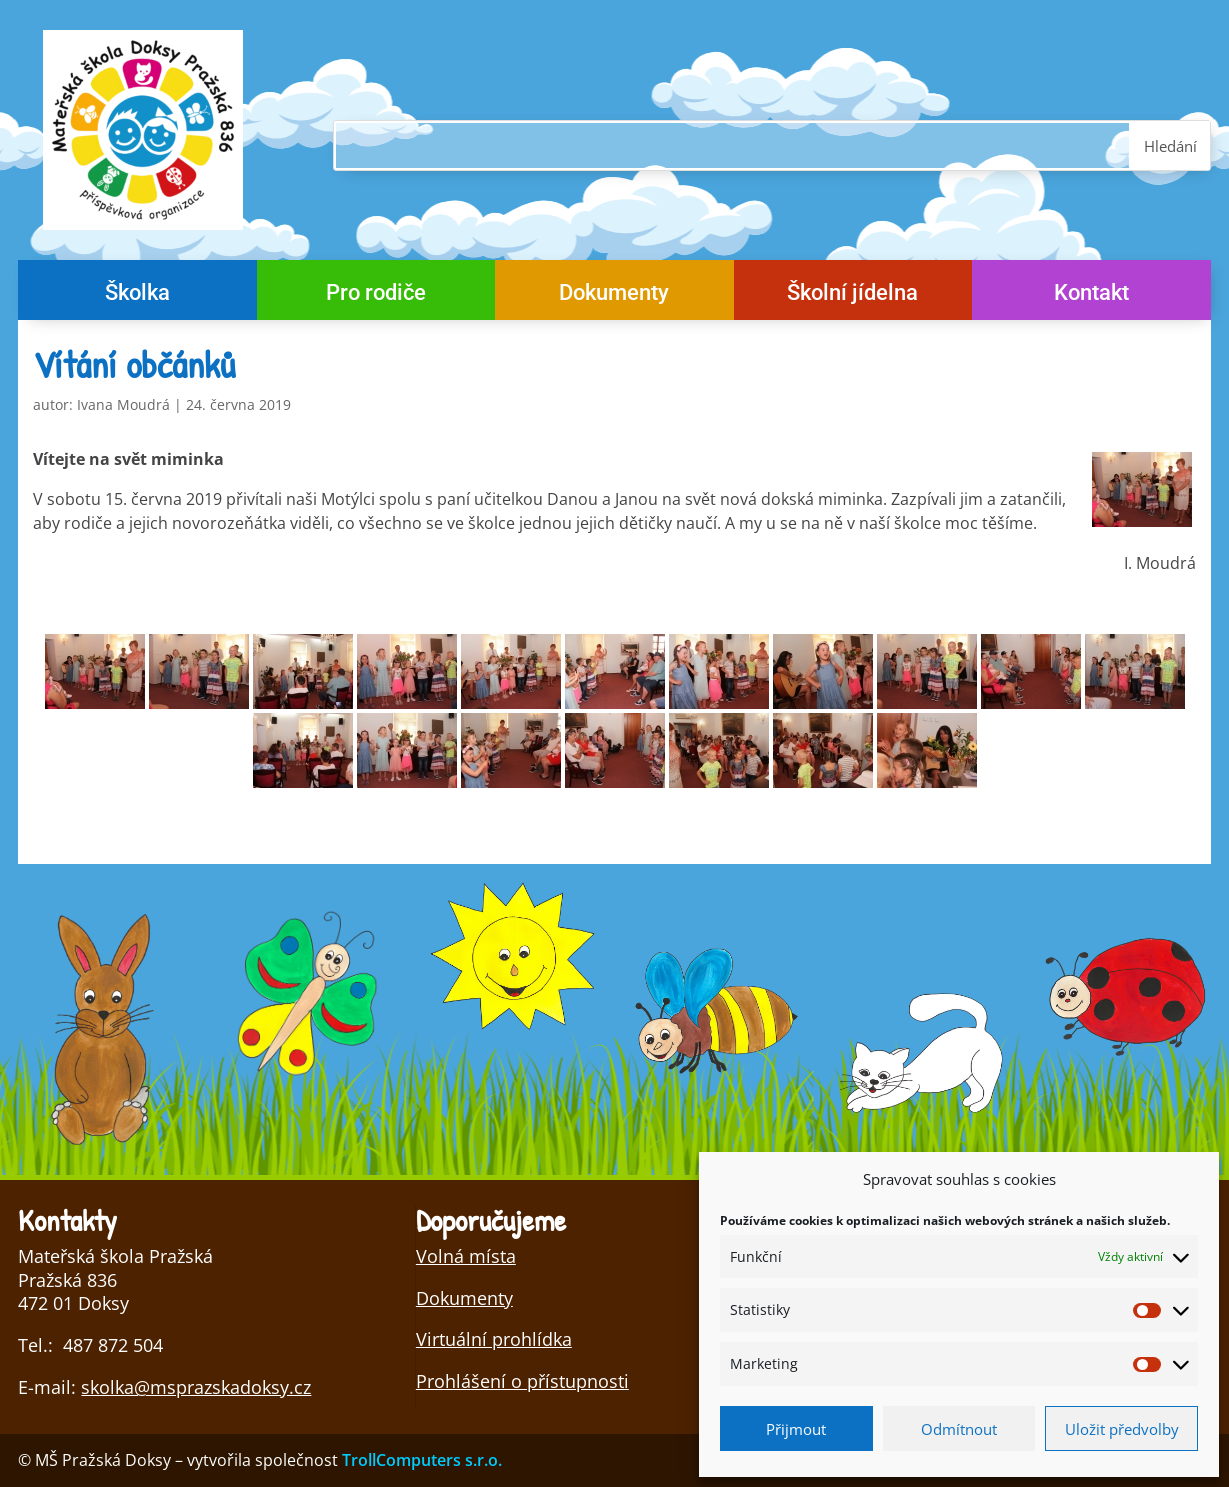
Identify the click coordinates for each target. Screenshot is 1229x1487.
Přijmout (796, 1429)
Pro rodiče (376, 295)
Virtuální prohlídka (494, 1339)
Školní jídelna (852, 295)
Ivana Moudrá (123, 404)
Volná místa (466, 1256)
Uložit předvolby (1122, 1429)
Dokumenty (614, 295)
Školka (137, 295)
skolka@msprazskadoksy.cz (196, 1387)
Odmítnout (959, 1429)
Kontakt (1091, 295)
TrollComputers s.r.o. (422, 1460)
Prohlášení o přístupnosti (522, 1381)
